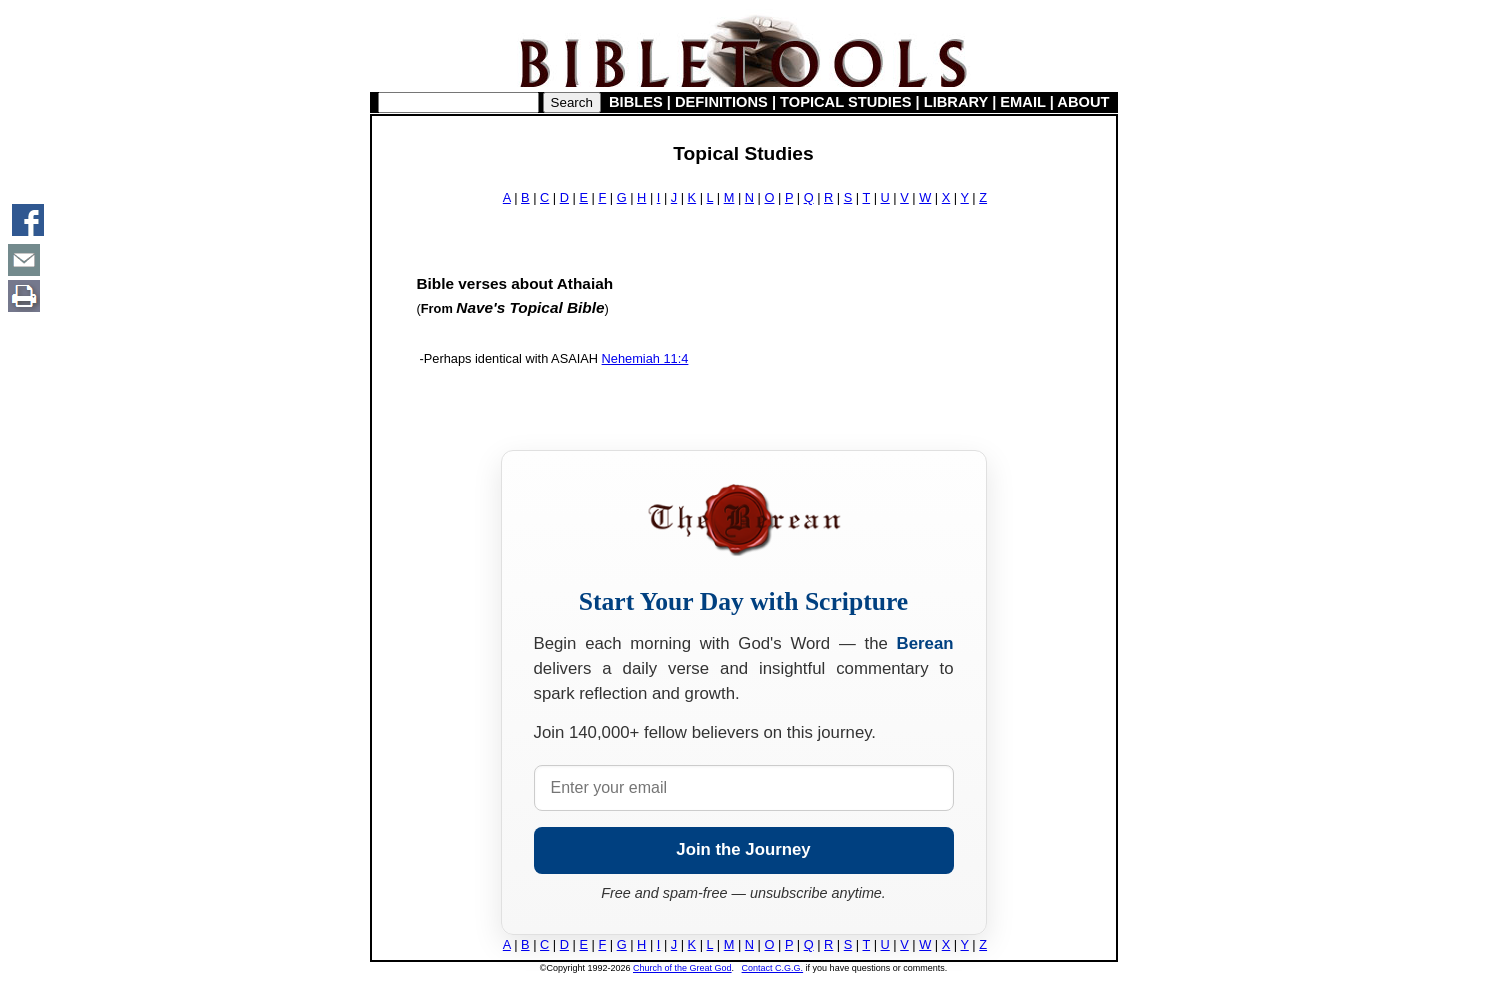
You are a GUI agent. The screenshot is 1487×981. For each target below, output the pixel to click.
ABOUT (1083, 102)
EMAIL (1022, 102)
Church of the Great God (682, 968)
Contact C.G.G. (773, 968)
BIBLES (636, 102)
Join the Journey (743, 849)
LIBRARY (956, 102)
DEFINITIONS (721, 102)
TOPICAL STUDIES (845, 102)
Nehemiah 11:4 (645, 358)
